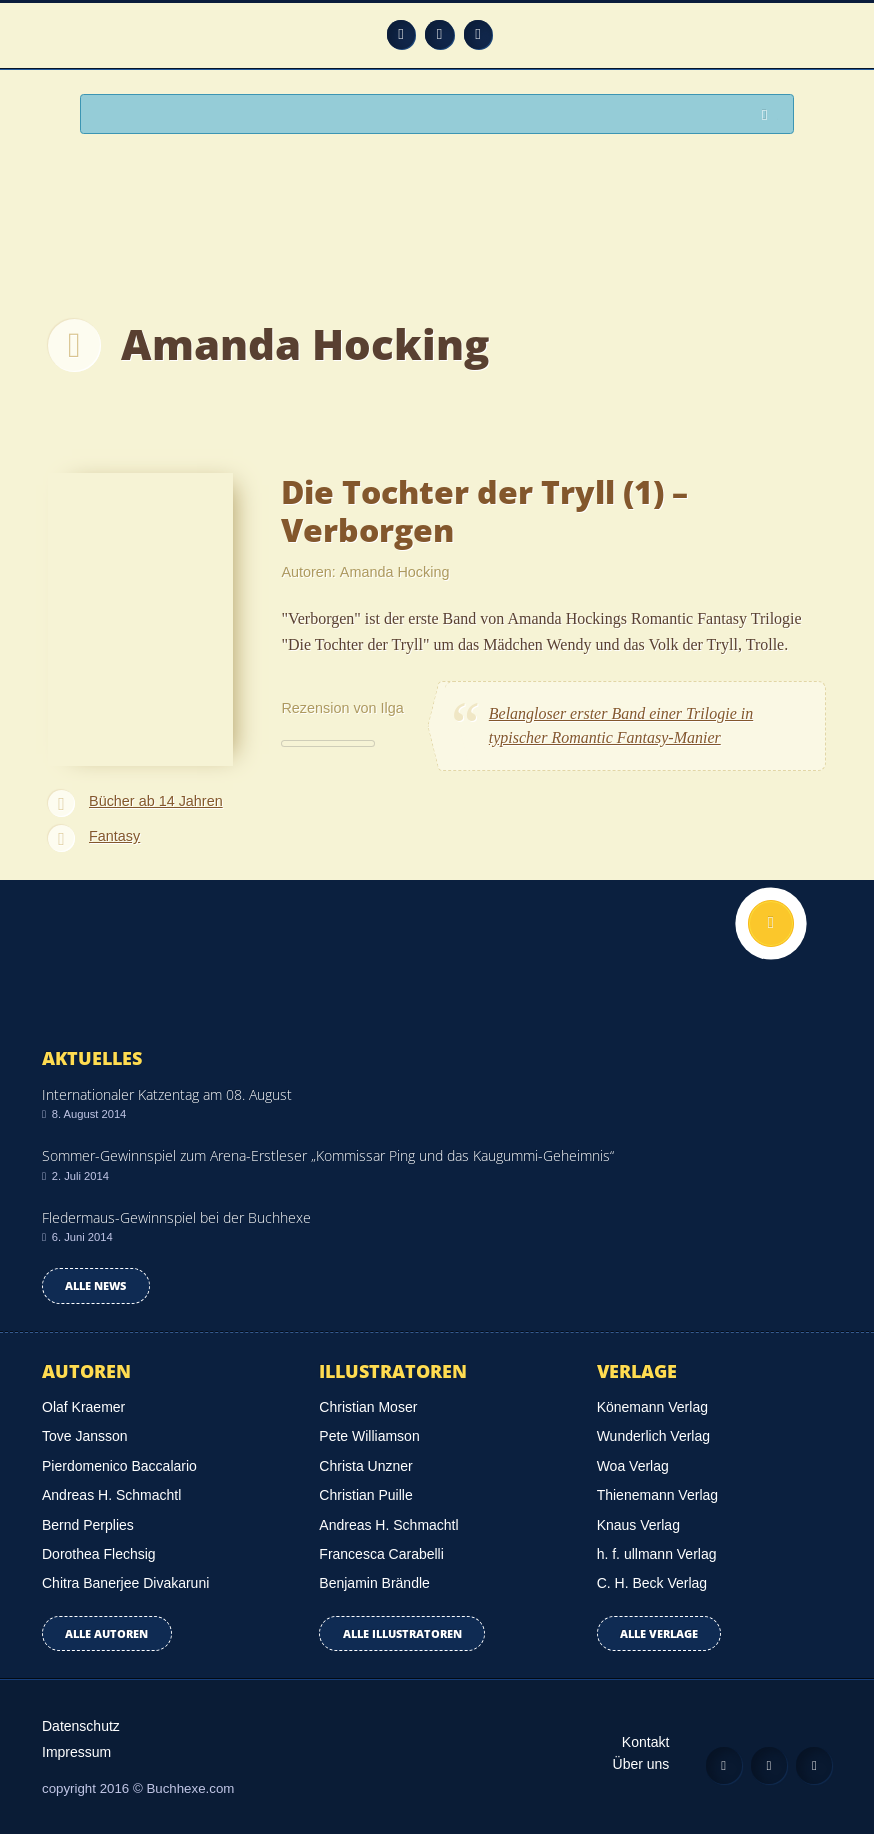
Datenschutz (81, 1726)
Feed (401, 34)
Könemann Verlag (652, 1407)
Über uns (641, 1764)
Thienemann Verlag (657, 1495)
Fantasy (114, 836)
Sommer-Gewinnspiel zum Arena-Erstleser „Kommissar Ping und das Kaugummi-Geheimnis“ (328, 1155)
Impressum (76, 1752)
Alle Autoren (106, 1633)
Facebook (439, 34)
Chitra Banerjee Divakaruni (125, 1583)
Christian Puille (365, 1495)
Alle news (95, 1285)
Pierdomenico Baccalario (119, 1466)
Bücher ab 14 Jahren (156, 801)
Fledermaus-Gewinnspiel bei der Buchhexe (176, 1217)
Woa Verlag (633, 1466)
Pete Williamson (369, 1436)
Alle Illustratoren (402, 1633)
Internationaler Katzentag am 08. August (167, 1094)
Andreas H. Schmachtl (111, 1495)
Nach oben (771, 923)
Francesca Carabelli (381, 1554)
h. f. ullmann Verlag (657, 1554)
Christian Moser (368, 1407)
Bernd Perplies (88, 1525)
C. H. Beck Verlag (652, 1583)
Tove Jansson (85, 1436)
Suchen (770, 115)
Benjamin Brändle (374, 1583)
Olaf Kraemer (83, 1407)
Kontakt (645, 1742)
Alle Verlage (659, 1633)
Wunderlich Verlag (653, 1436)
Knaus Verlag (638, 1525)
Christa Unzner (365, 1466)
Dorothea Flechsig (99, 1554)
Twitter (478, 34)
